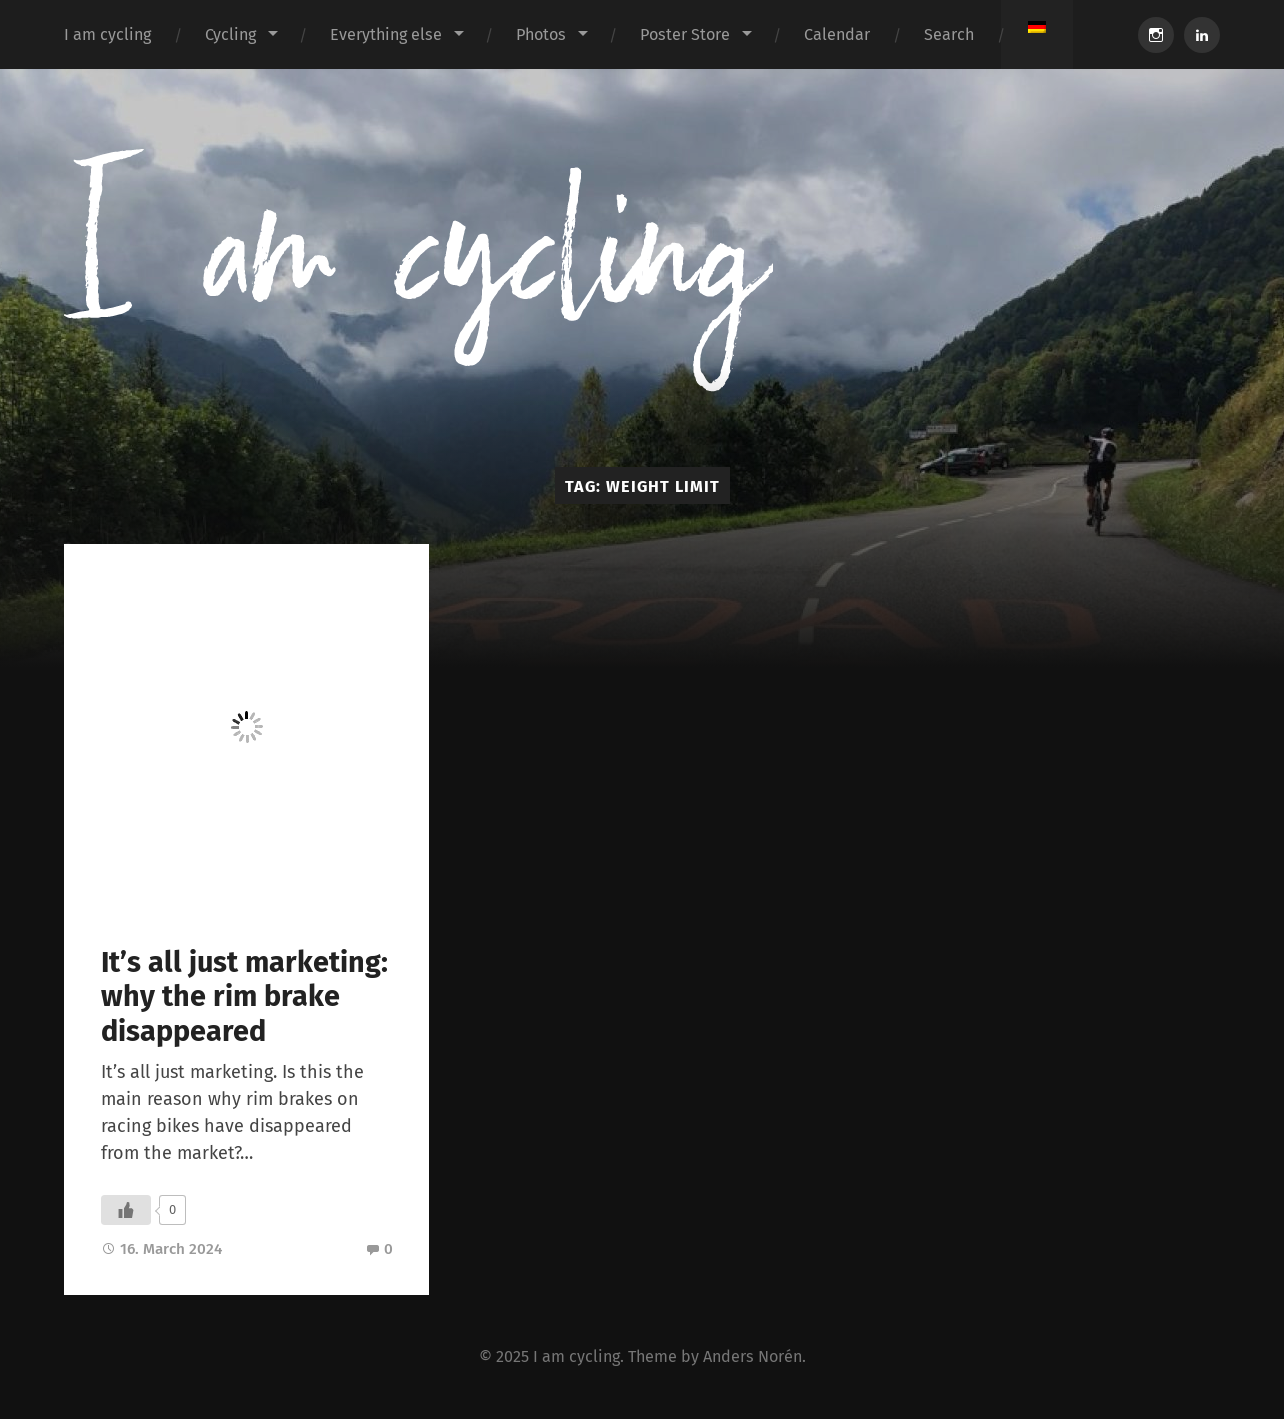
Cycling (230, 34)
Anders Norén (752, 1356)
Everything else (386, 34)
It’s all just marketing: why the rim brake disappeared (244, 997)
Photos (541, 34)
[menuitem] (1037, 27)
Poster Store (685, 34)
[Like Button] (126, 1210)
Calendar (837, 34)
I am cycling (107, 34)
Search (949, 34)
